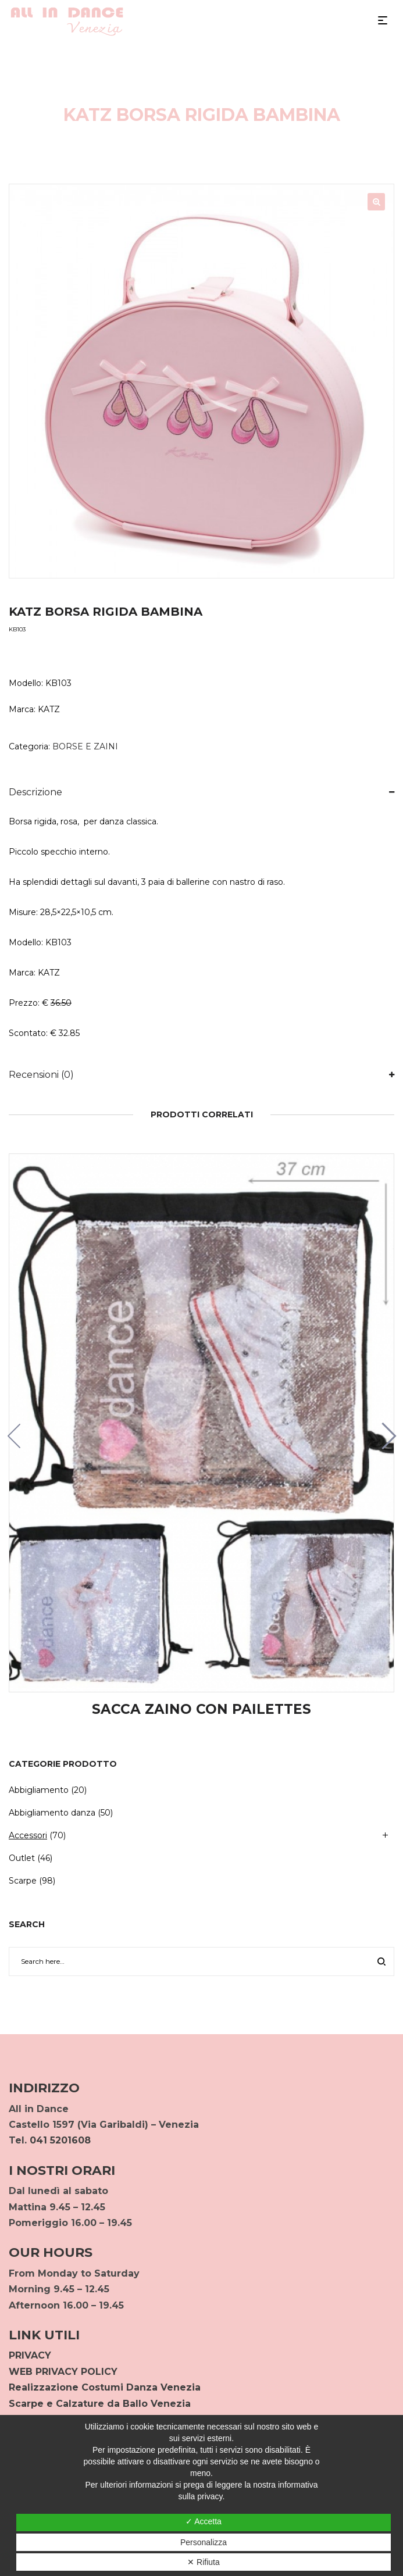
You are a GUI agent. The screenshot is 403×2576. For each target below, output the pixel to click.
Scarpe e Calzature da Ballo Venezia (100, 2403)
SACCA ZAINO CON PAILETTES (201, 1709)
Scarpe (23, 1880)
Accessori (28, 1835)
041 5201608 (60, 2140)
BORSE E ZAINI (85, 746)
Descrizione (35, 792)
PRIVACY (30, 2355)
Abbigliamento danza (52, 1812)
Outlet (22, 1858)
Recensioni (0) (41, 1074)
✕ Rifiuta (203, 2562)
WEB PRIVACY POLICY (63, 2371)
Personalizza (203, 2542)
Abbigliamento (39, 1790)
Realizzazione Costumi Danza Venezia (105, 2387)
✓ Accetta (204, 2521)
